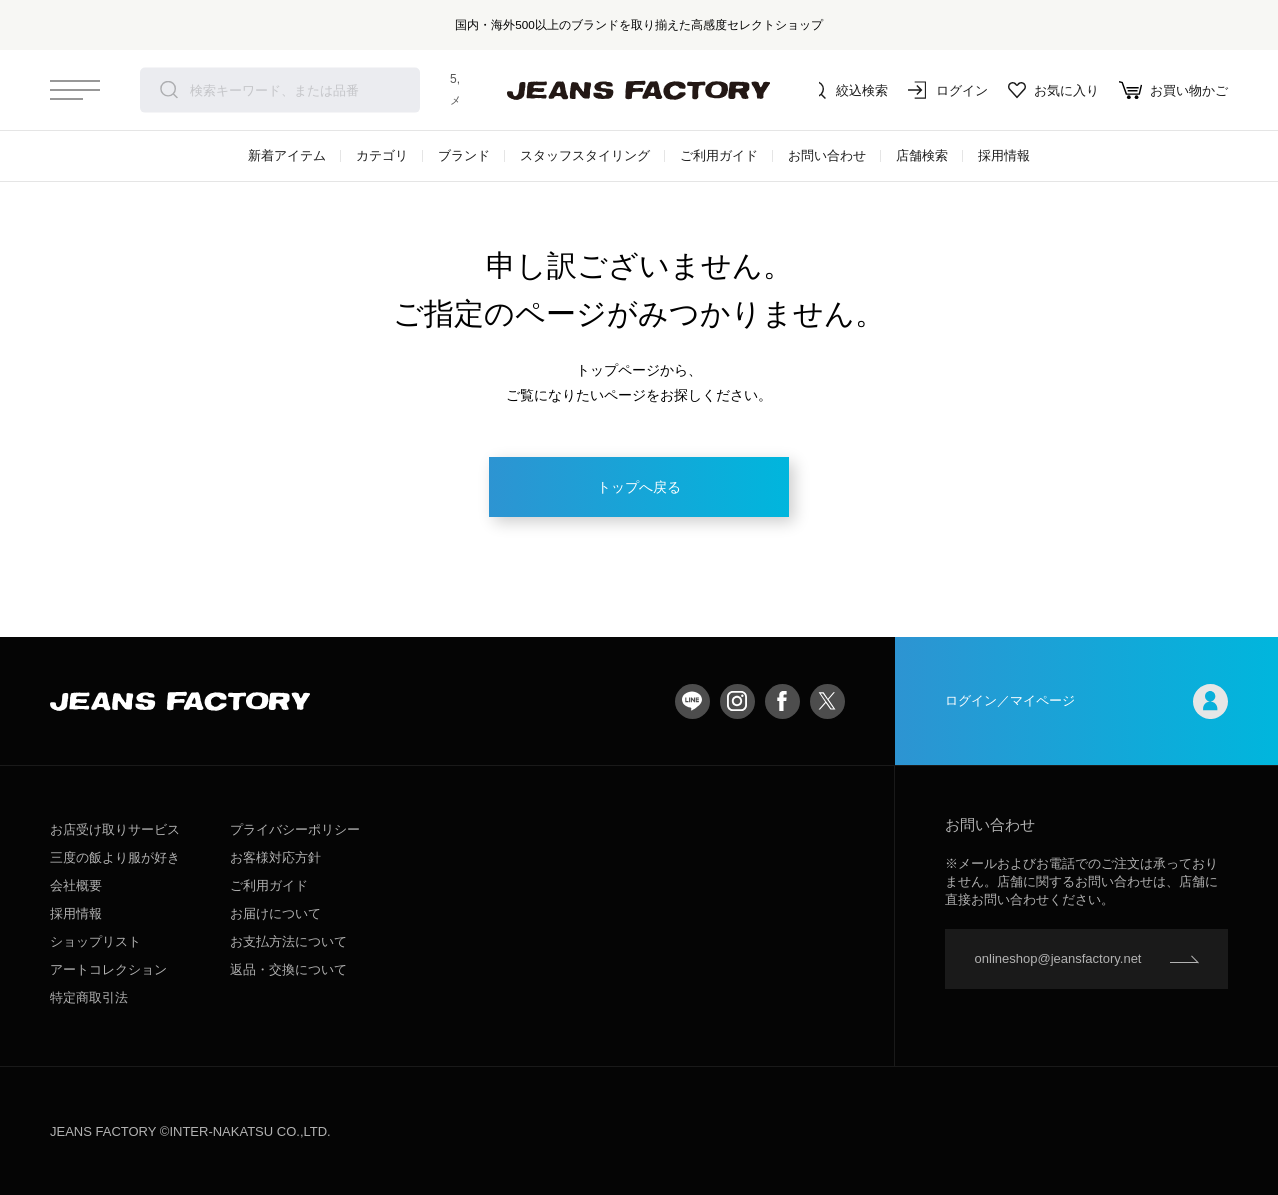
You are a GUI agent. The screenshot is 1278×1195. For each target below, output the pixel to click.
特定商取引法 (89, 997)
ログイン (948, 90)
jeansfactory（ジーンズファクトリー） (639, 90)
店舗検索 (922, 155)
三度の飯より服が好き (115, 857)
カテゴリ (382, 155)
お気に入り (1053, 90)
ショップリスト (95, 941)
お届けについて (275, 913)
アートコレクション (108, 969)
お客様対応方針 (275, 857)
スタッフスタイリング (585, 155)
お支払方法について (288, 941)
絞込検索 (848, 90)
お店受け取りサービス (115, 829)
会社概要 (76, 885)
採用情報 (1004, 155)
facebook (782, 701)
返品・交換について (288, 969)
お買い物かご (1173, 90)
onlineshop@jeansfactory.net (1058, 958)
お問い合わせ (827, 155)
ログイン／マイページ (1086, 701)
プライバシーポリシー (295, 829)
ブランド (464, 155)
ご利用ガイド (719, 155)
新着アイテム (287, 155)
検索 (169, 90)
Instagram (737, 701)
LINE (692, 701)
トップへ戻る (639, 487)
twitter (827, 701)
